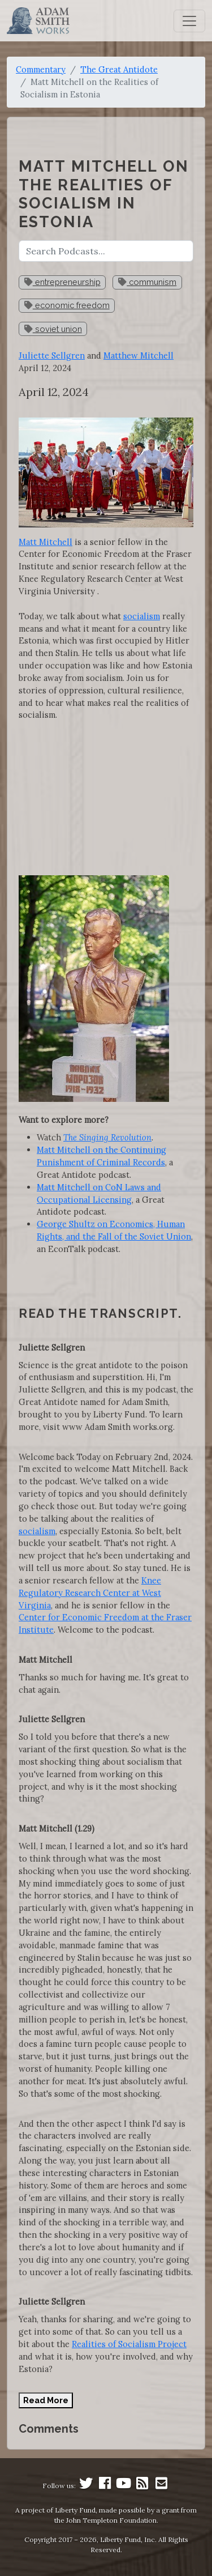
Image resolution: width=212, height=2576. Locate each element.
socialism (141, 616)
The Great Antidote (119, 69)
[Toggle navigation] (189, 21)
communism (147, 282)
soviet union (53, 329)
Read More (45, 2400)
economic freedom (67, 305)
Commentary (41, 69)
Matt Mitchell (45, 542)
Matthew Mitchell (138, 355)
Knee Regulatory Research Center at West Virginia (90, 1593)
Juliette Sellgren (52, 355)
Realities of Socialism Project (129, 2344)
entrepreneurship (62, 282)
